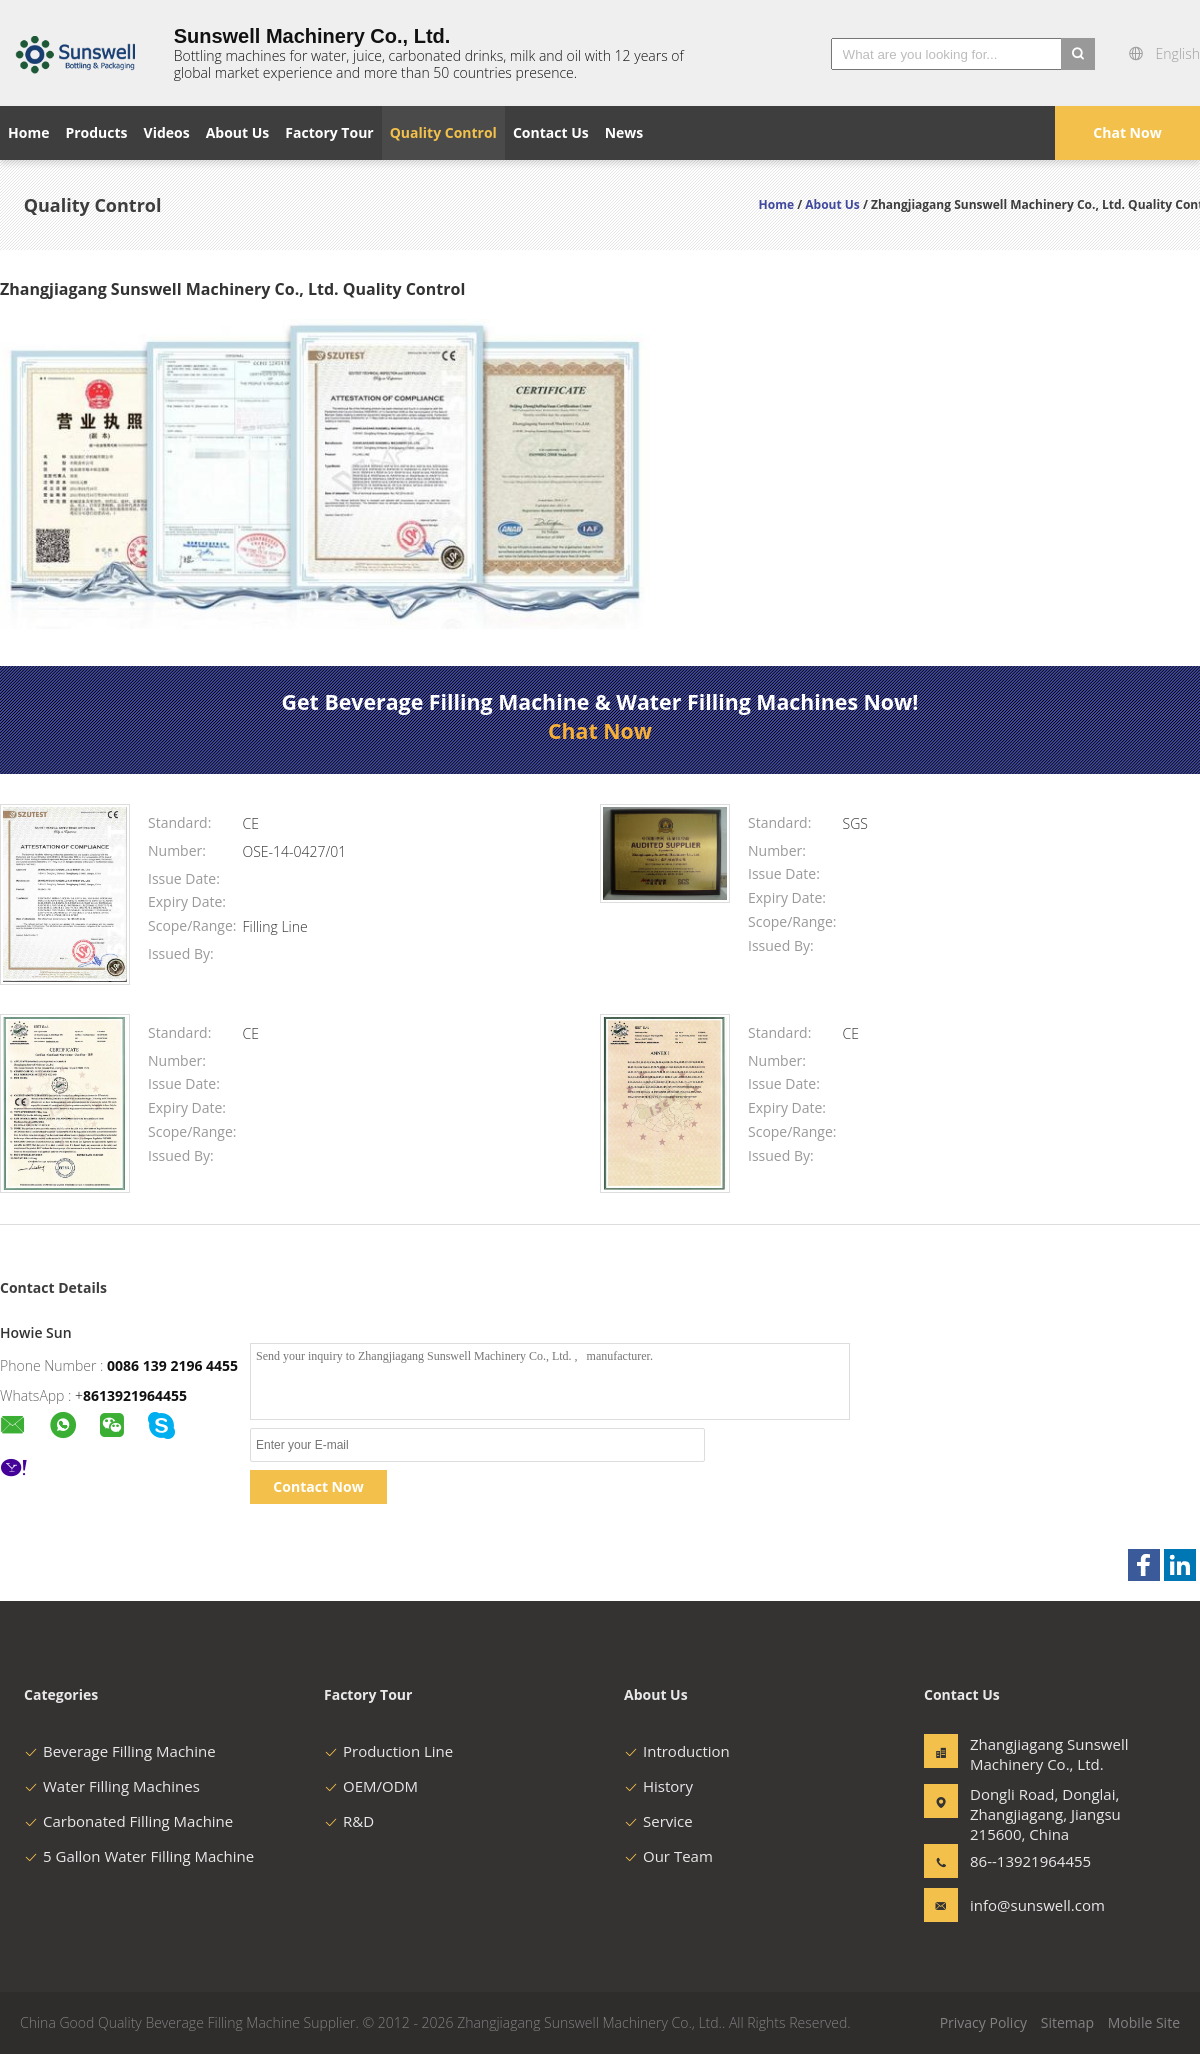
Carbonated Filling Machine (128, 1821)
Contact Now (318, 1486)
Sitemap (1067, 2022)
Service (658, 1821)
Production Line (388, 1751)
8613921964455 (135, 1395)
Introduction (677, 1751)
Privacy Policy (983, 2022)
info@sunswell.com (1033, 1905)
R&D (349, 1821)
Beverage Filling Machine (120, 1751)
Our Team (668, 1856)
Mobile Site (1144, 2022)
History (658, 1786)
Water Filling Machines (112, 1786)
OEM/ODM (371, 1786)
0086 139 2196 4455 (172, 1365)
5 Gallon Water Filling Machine (139, 1856)
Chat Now (1127, 132)
